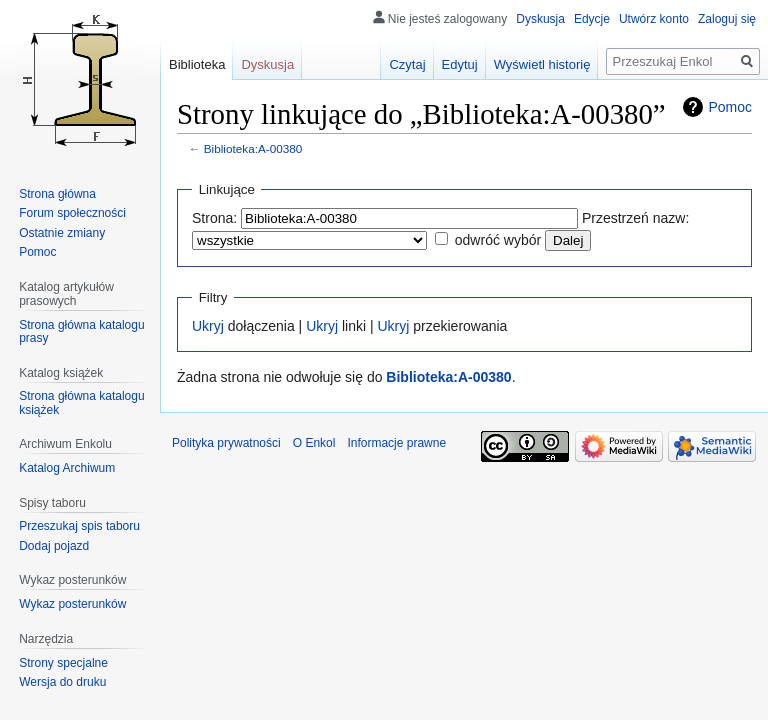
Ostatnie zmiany (62, 233)
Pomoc (730, 107)
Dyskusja (540, 19)
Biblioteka (197, 64)
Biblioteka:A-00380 (253, 148)
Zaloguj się (727, 19)
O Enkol (314, 443)
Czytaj (407, 64)
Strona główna (57, 194)
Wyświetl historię (542, 64)
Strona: (214, 218)
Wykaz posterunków (72, 604)
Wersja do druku (62, 682)
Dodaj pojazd (54, 546)
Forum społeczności (72, 213)
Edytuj (460, 64)
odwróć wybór (498, 240)
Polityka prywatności (226, 443)
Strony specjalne (63, 663)
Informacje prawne (396, 443)
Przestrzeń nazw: (635, 218)
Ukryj (208, 326)
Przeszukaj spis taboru (79, 526)
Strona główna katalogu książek (81, 403)
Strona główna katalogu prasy (81, 332)
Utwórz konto (654, 19)
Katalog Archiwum (67, 468)
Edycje (592, 19)
